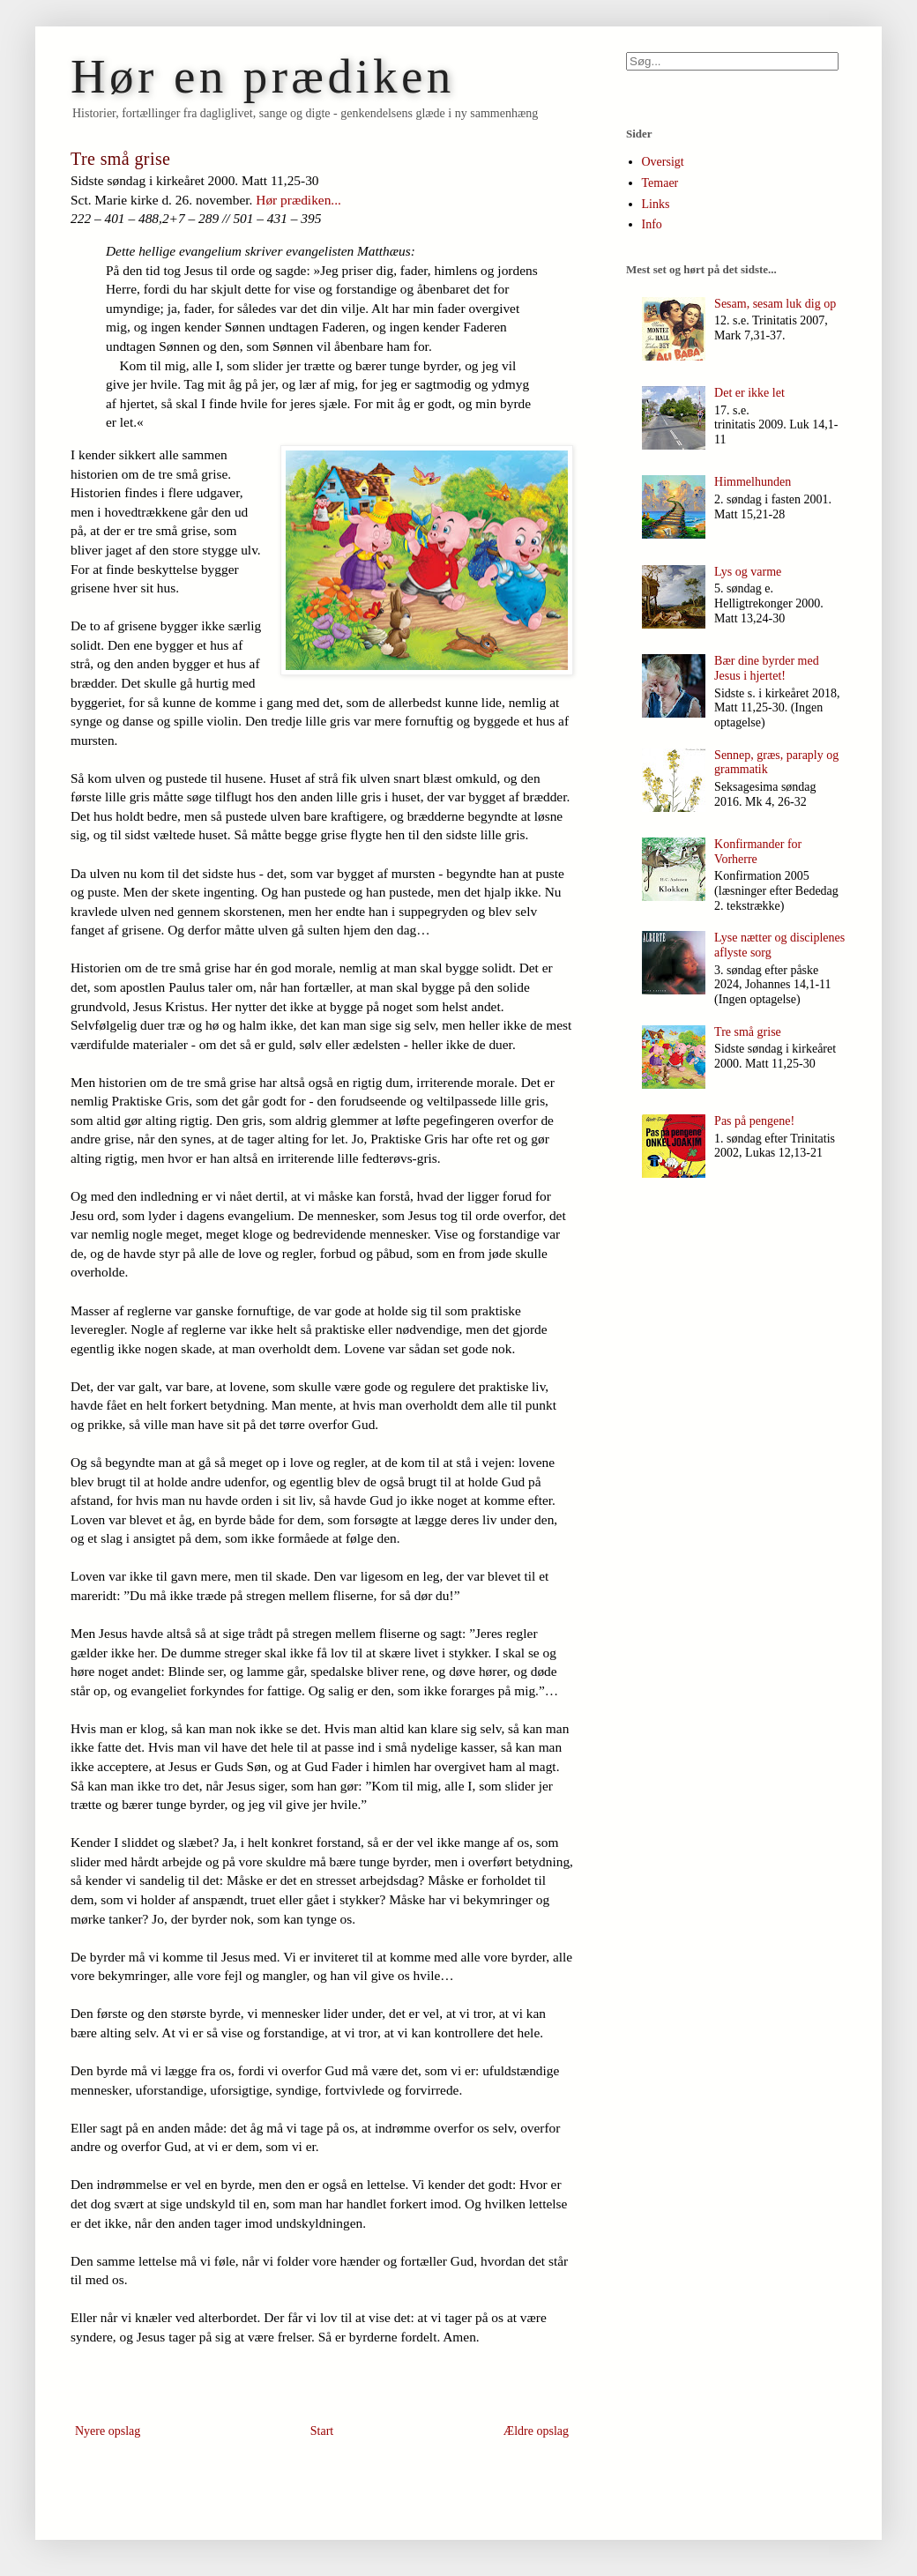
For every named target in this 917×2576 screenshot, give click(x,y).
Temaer (660, 183)
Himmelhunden (752, 481)
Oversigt (663, 161)
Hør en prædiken (263, 76)
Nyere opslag (107, 2431)
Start (321, 2431)
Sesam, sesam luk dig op (775, 303)
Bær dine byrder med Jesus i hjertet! (766, 668)
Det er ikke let (749, 392)
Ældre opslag (536, 2431)
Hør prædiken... (298, 199)
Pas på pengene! (754, 1121)
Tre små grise (747, 1032)
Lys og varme (747, 571)
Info (652, 224)
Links (656, 204)
